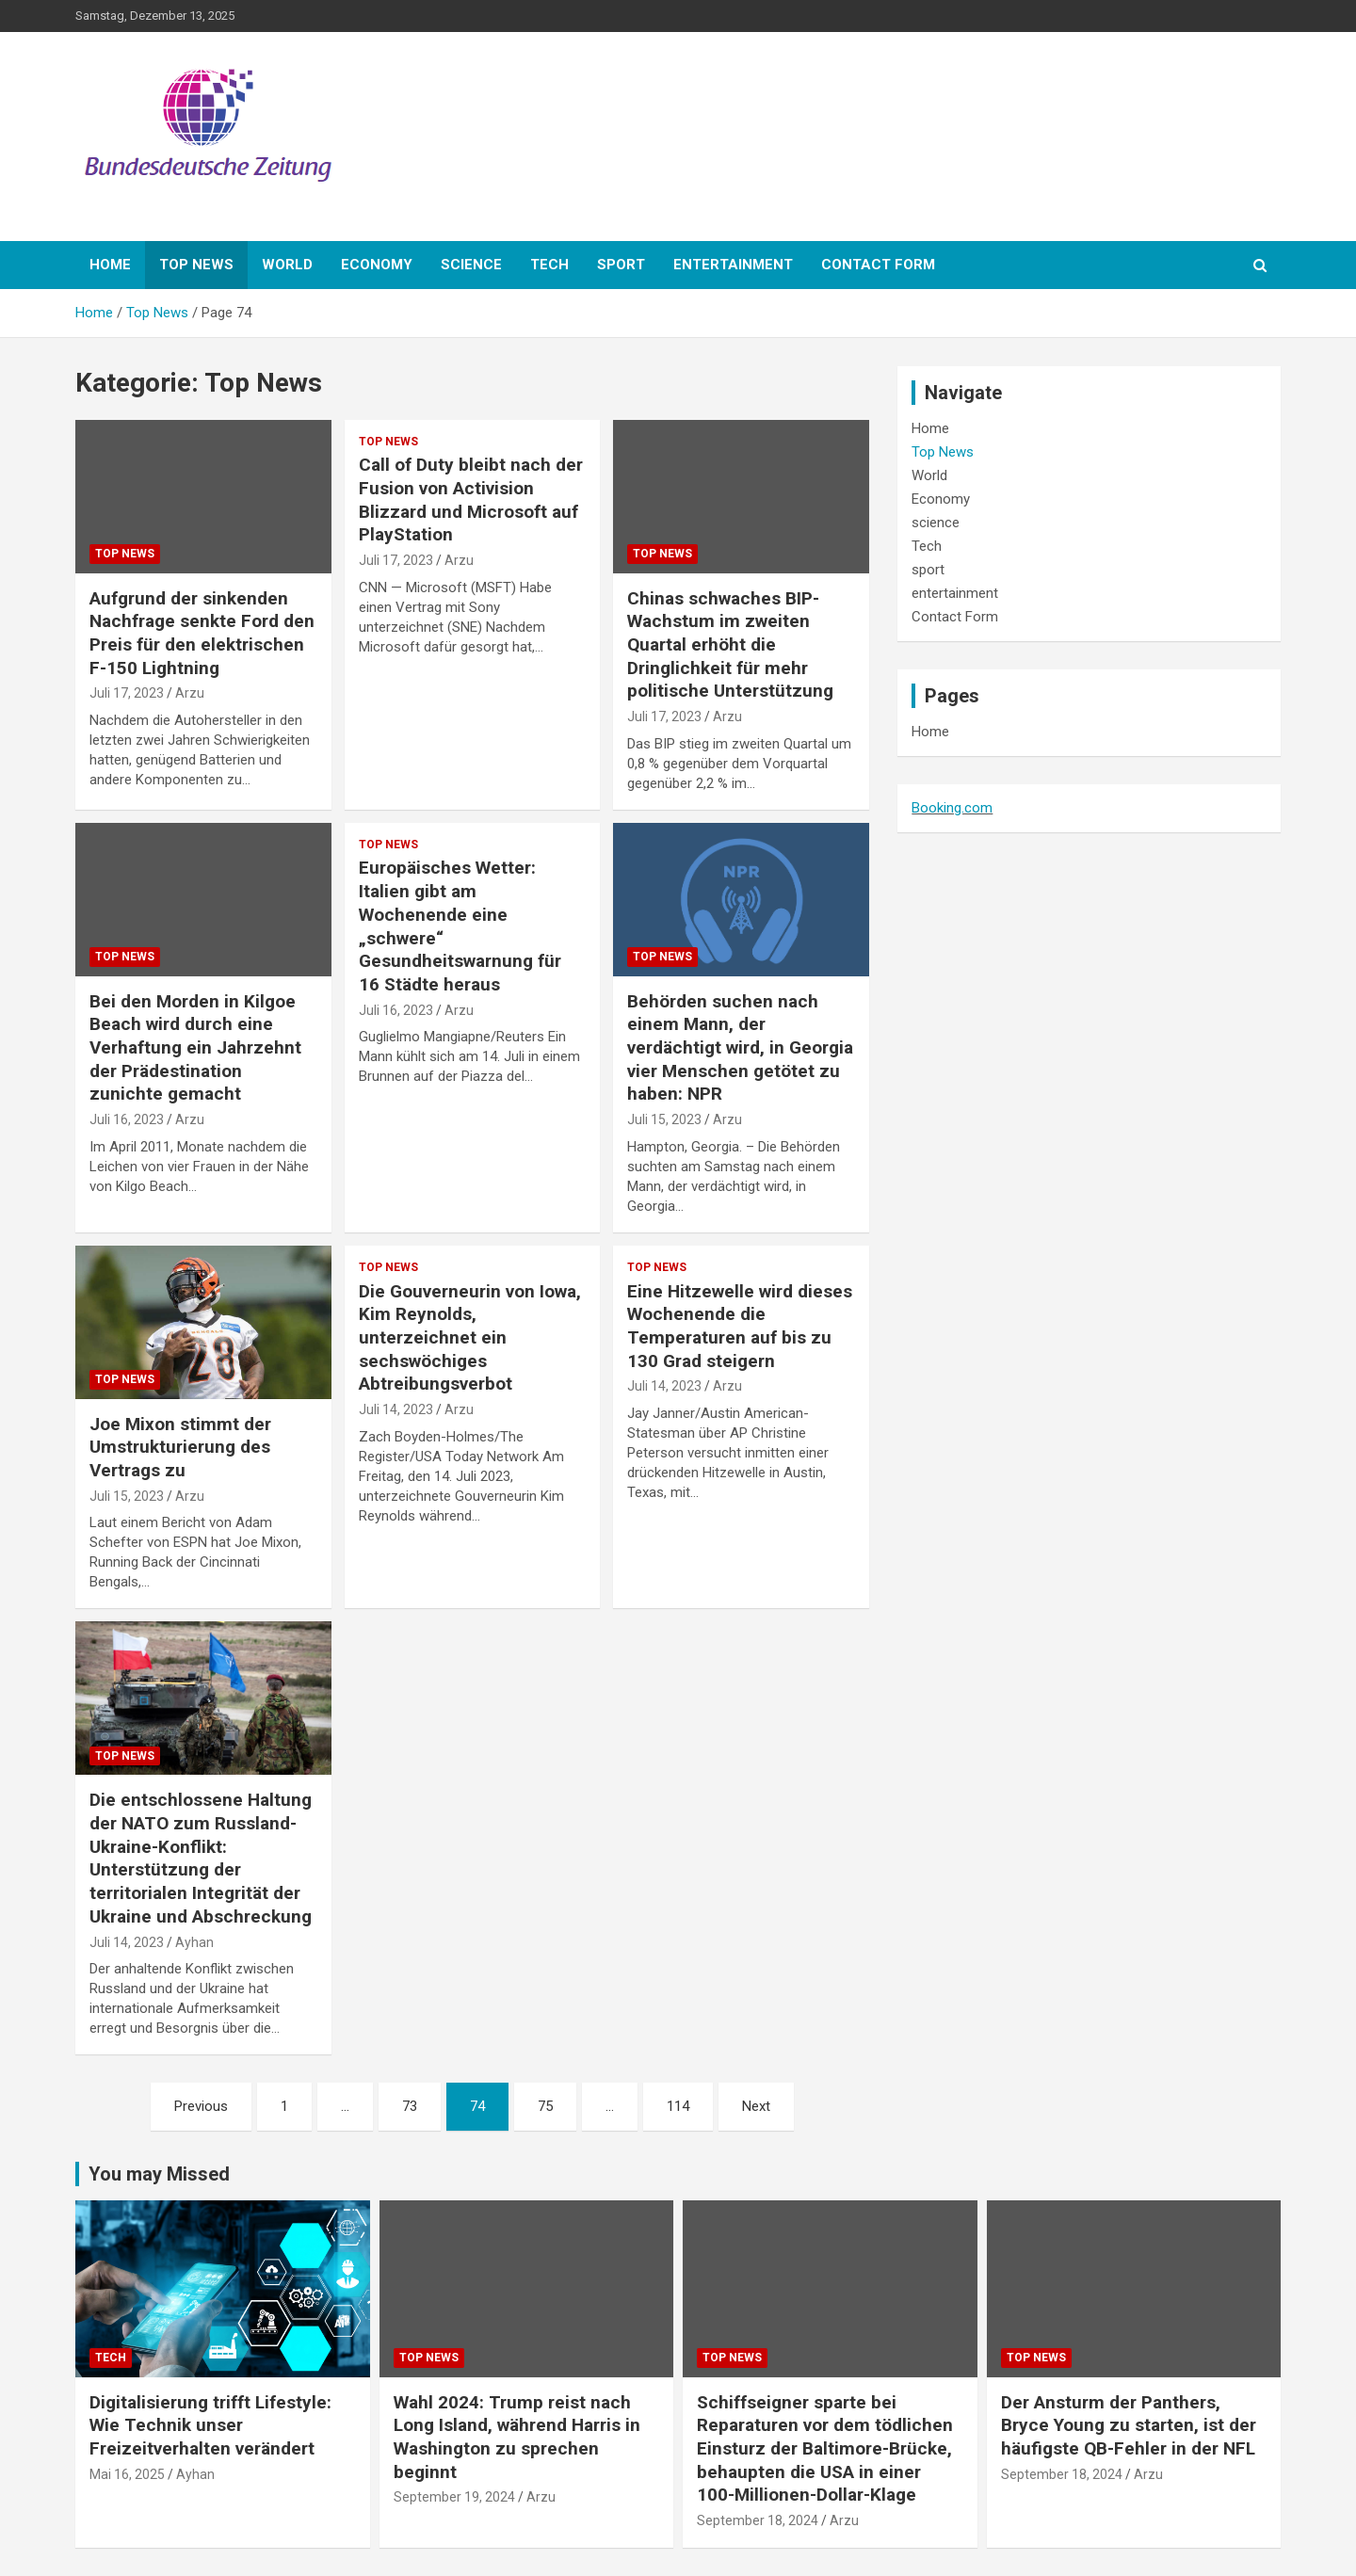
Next (756, 2106)
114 (678, 2106)
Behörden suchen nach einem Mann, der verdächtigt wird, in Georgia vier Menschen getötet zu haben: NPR (740, 1047)
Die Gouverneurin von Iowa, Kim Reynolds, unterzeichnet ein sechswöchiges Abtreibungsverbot (470, 1337)
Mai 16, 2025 (127, 2474)
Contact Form (878, 264)
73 (409, 2106)
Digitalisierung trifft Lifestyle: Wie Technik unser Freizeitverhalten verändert (210, 2425)
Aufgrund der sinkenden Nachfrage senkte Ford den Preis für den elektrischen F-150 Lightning (202, 633)
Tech (549, 264)
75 (545, 2106)
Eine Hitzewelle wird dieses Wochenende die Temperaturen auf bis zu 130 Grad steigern (739, 1326)
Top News (196, 264)
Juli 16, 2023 (126, 1119)
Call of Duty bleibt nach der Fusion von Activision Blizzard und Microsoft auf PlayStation (471, 499)
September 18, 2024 (757, 2520)
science (471, 264)
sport (621, 264)
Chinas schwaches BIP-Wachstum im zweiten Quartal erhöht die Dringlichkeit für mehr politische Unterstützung (730, 645)
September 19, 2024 (454, 2496)
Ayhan (194, 1942)
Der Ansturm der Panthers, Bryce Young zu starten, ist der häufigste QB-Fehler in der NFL (1128, 2425)
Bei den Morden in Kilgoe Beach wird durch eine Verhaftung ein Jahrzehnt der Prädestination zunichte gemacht (195, 1047)
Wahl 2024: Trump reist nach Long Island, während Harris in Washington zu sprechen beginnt (517, 2437)
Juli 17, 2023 (126, 692)
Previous (201, 2106)
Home (110, 264)
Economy (376, 264)
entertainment (733, 264)
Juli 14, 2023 (396, 1409)
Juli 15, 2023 (664, 1119)
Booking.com (952, 807)
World (287, 264)
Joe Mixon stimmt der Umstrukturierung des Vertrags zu (180, 1447)
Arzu (189, 692)
